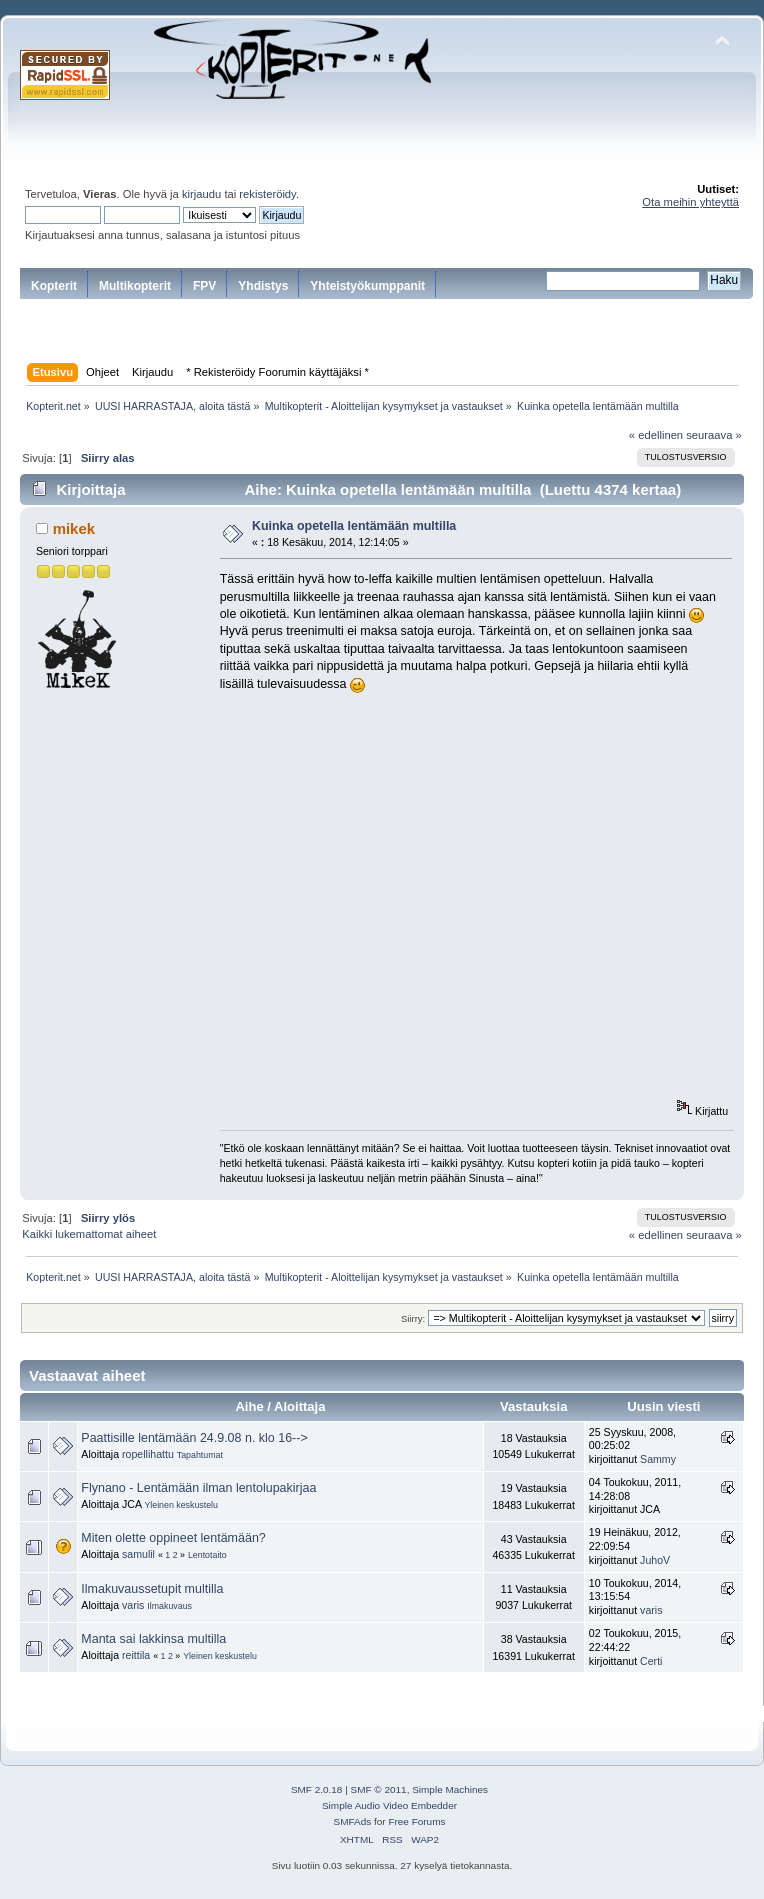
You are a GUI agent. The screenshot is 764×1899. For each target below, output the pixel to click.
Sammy (658, 1459)
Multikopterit (135, 286)
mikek (74, 528)
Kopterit (54, 286)
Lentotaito (207, 1555)
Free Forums (416, 1821)
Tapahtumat (200, 1455)
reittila (136, 1655)
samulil (138, 1554)
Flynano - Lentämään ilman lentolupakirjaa (198, 1488)
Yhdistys (263, 286)
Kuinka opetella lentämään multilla (354, 526)
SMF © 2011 (379, 1789)
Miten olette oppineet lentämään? (173, 1538)
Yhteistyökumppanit (367, 286)
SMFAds (353, 1821)
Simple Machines (450, 1789)
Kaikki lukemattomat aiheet (89, 1234)
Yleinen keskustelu (181, 1505)
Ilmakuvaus (169, 1606)
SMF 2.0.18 (317, 1789)
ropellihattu (148, 1454)
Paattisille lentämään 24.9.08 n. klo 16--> (194, 1438)
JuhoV (655, 1560)
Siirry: (413, 1318)
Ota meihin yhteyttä (690, 202)
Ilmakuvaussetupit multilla (152, 1589)
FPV (204, 286)
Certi (651, 1661)
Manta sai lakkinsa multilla (153, 1639)
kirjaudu (201, 194)
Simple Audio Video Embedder (389, 1805)
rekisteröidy (267, 194)
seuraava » (714, 435)
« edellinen (656, 435)
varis (133, 1605)
